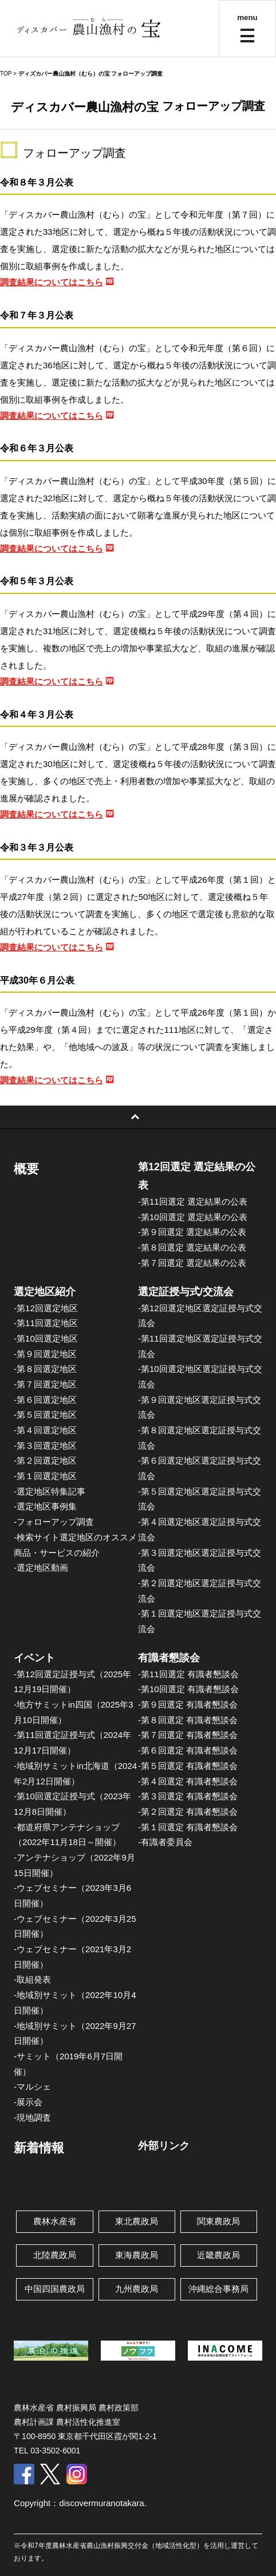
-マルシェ (32, 2086)
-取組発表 (32, 1979)
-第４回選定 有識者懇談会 (188, 1781)
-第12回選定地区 (46, 1308)
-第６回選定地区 (45, 1400)
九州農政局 (136, 2289)
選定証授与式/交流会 (186, 1291)
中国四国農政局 (55, 2289)
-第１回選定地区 (45, 1476)
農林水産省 (54, 2221)
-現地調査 (32, 2117)
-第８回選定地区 (45, 1369)
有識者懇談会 (169, 1657)
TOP (5, 73)
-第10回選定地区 (46, 1338)
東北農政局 (136, 2221)
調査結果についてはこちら (51, 282)
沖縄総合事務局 (218, 2289)
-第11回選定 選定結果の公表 (192, 1201)
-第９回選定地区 (45, 1354)
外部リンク (164, 2146)
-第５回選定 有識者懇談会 (188, 1766)
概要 (26, 1169)
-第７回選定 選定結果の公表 (192, 1263)
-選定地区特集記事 (49, 1491)
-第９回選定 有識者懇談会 (188, 1704)
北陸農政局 (54, 2255)
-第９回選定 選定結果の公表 (192, 1232)
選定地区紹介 (45, 1291)
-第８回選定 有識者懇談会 (188, 1720)
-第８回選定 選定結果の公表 (192, 1247)
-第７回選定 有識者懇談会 (188, 1735)
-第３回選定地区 (45, 1445)
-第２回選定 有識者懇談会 (188, 1811)
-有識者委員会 (165, 1842)
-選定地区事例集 (45, 1506)
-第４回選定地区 (45, 1430)
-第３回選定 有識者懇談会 (188, 1796)
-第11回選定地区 (46, 1323)
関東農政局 (218, 2221)
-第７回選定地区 (45, 1384)
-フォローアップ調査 (54, 1522)
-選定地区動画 (41, 1567)
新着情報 (39, 2148)
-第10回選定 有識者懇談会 (188, 1689)
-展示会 (28, 2102)
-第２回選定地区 (45, 1460)
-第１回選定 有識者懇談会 (188, 1827)
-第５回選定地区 (45, 1414)
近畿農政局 (218, 2255)
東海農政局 (136, 2255)
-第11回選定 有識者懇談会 (188, 1674)
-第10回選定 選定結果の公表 (192, 1217)
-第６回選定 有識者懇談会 (188, 1750)
